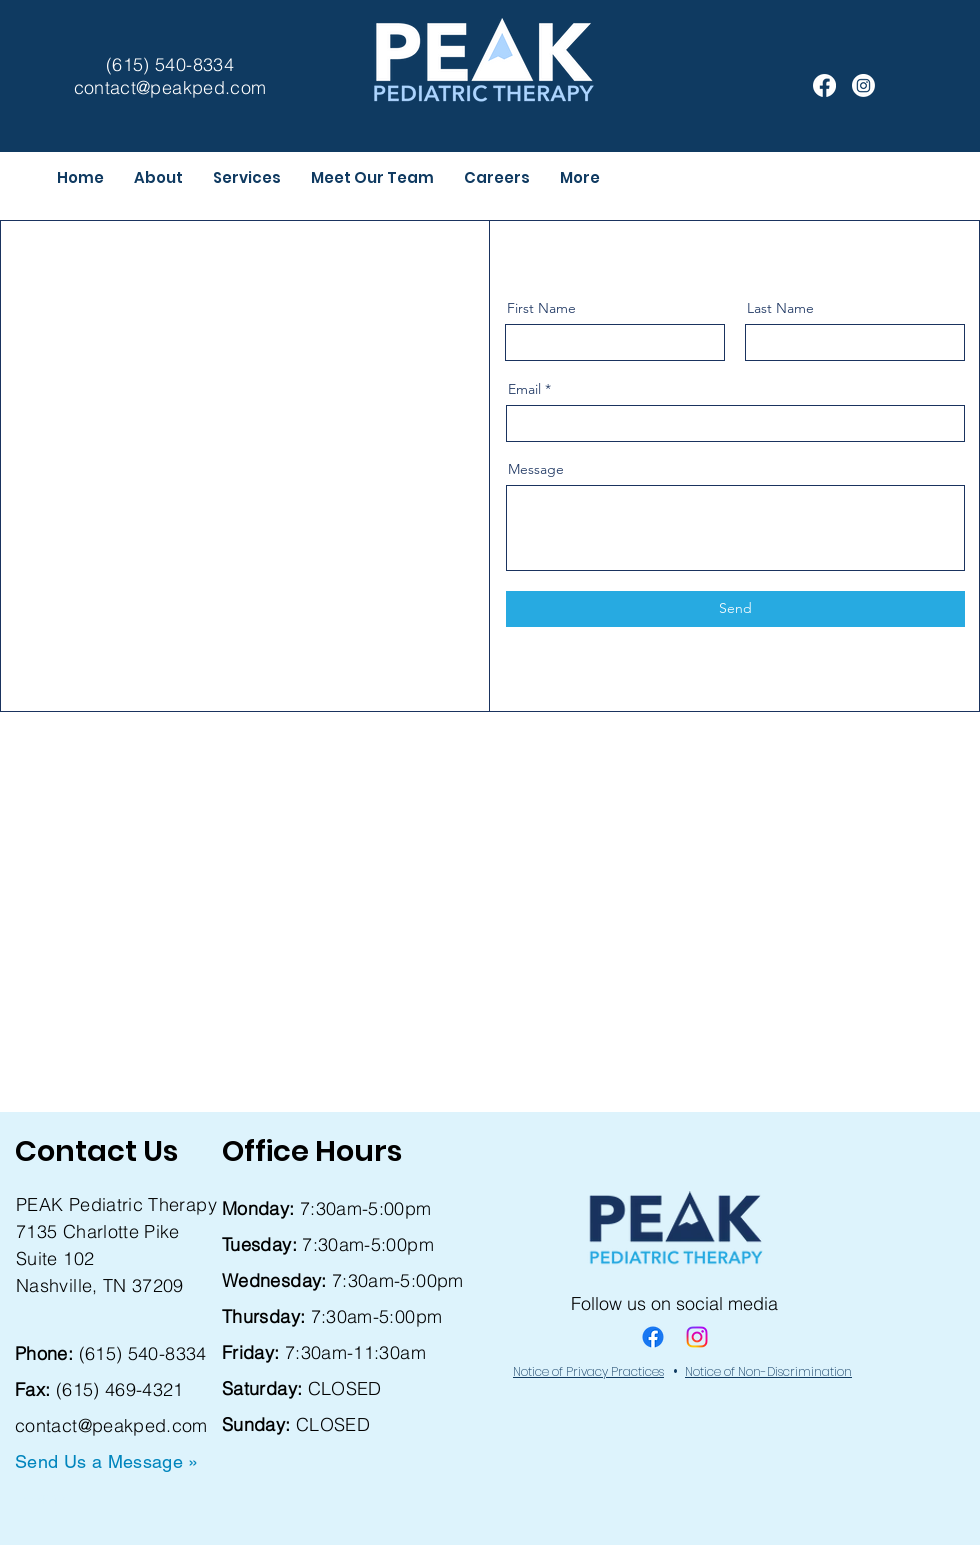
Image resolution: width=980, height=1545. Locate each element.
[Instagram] (863, 85)
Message (536, 469)
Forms (41, 1497)
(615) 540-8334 (143, 1353)
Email (524, 389)
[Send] (735, 609)
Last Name (780, 308)
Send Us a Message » (107, 1461)
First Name (541, 308)
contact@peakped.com (111, 1425)
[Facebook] (824, 85)
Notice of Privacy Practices (588, 1371)
